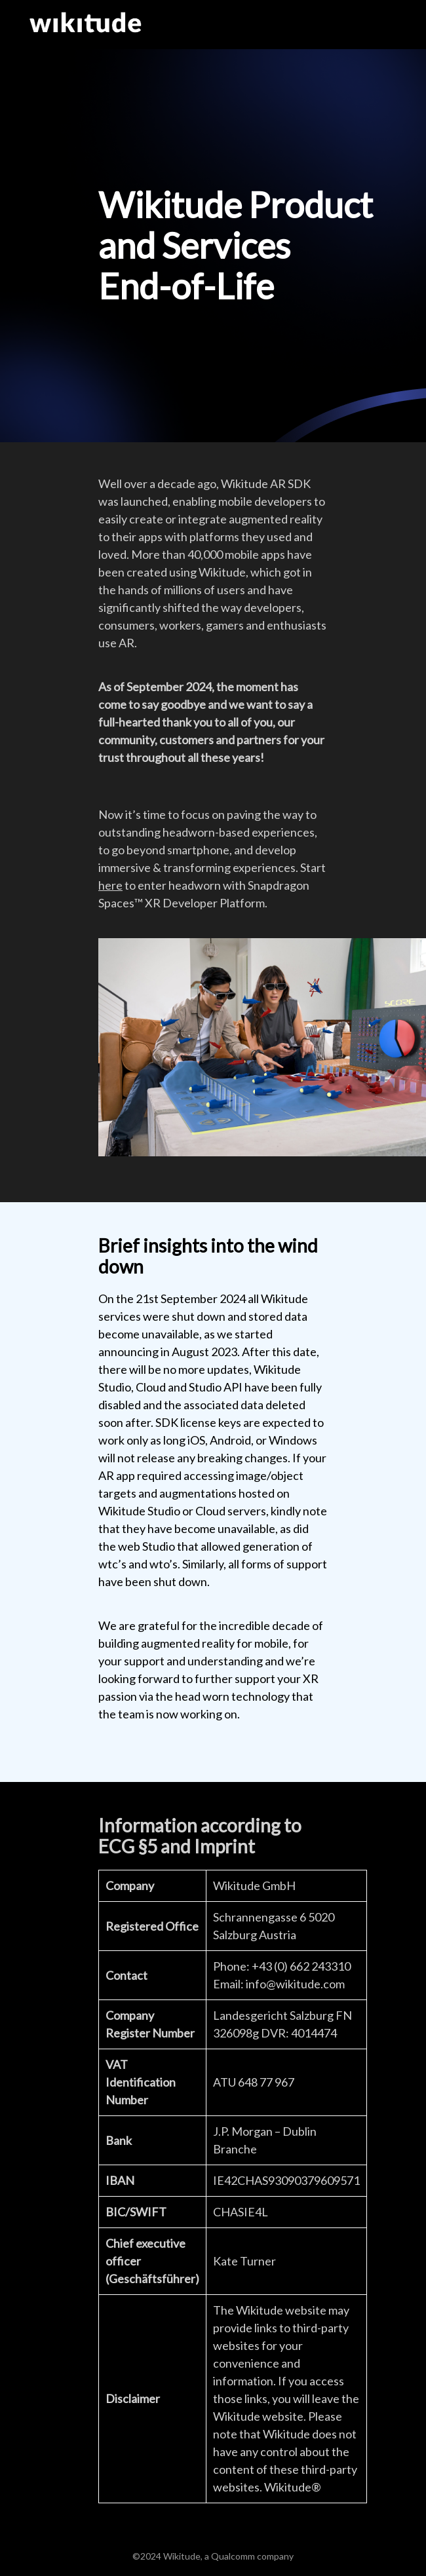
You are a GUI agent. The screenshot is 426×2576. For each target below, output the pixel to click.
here (110, 885)
